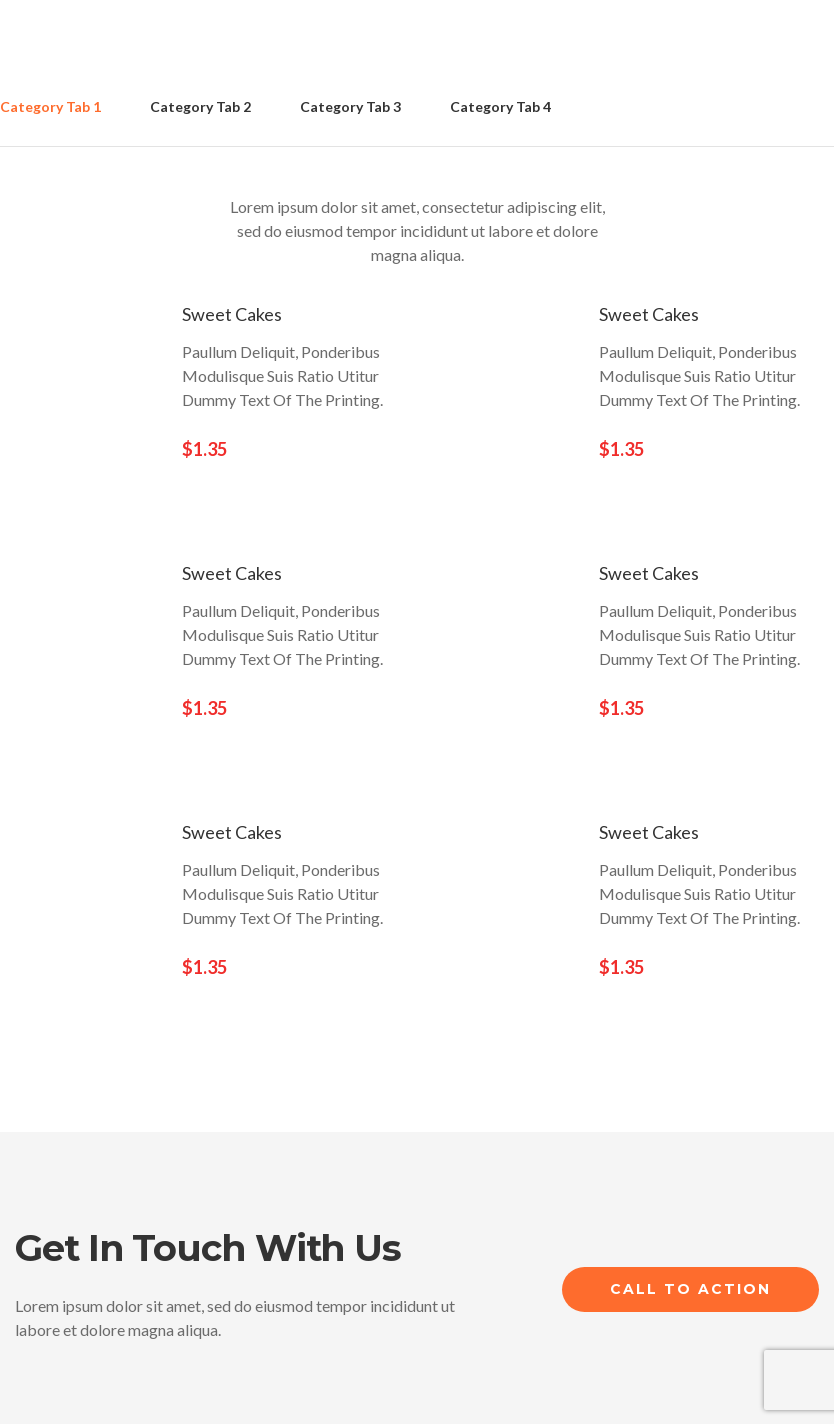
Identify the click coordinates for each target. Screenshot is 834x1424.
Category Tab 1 (50, 106)
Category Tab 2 (200, 106)
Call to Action (690, 1289)
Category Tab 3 (350, 106)
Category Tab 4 (500, 106)
